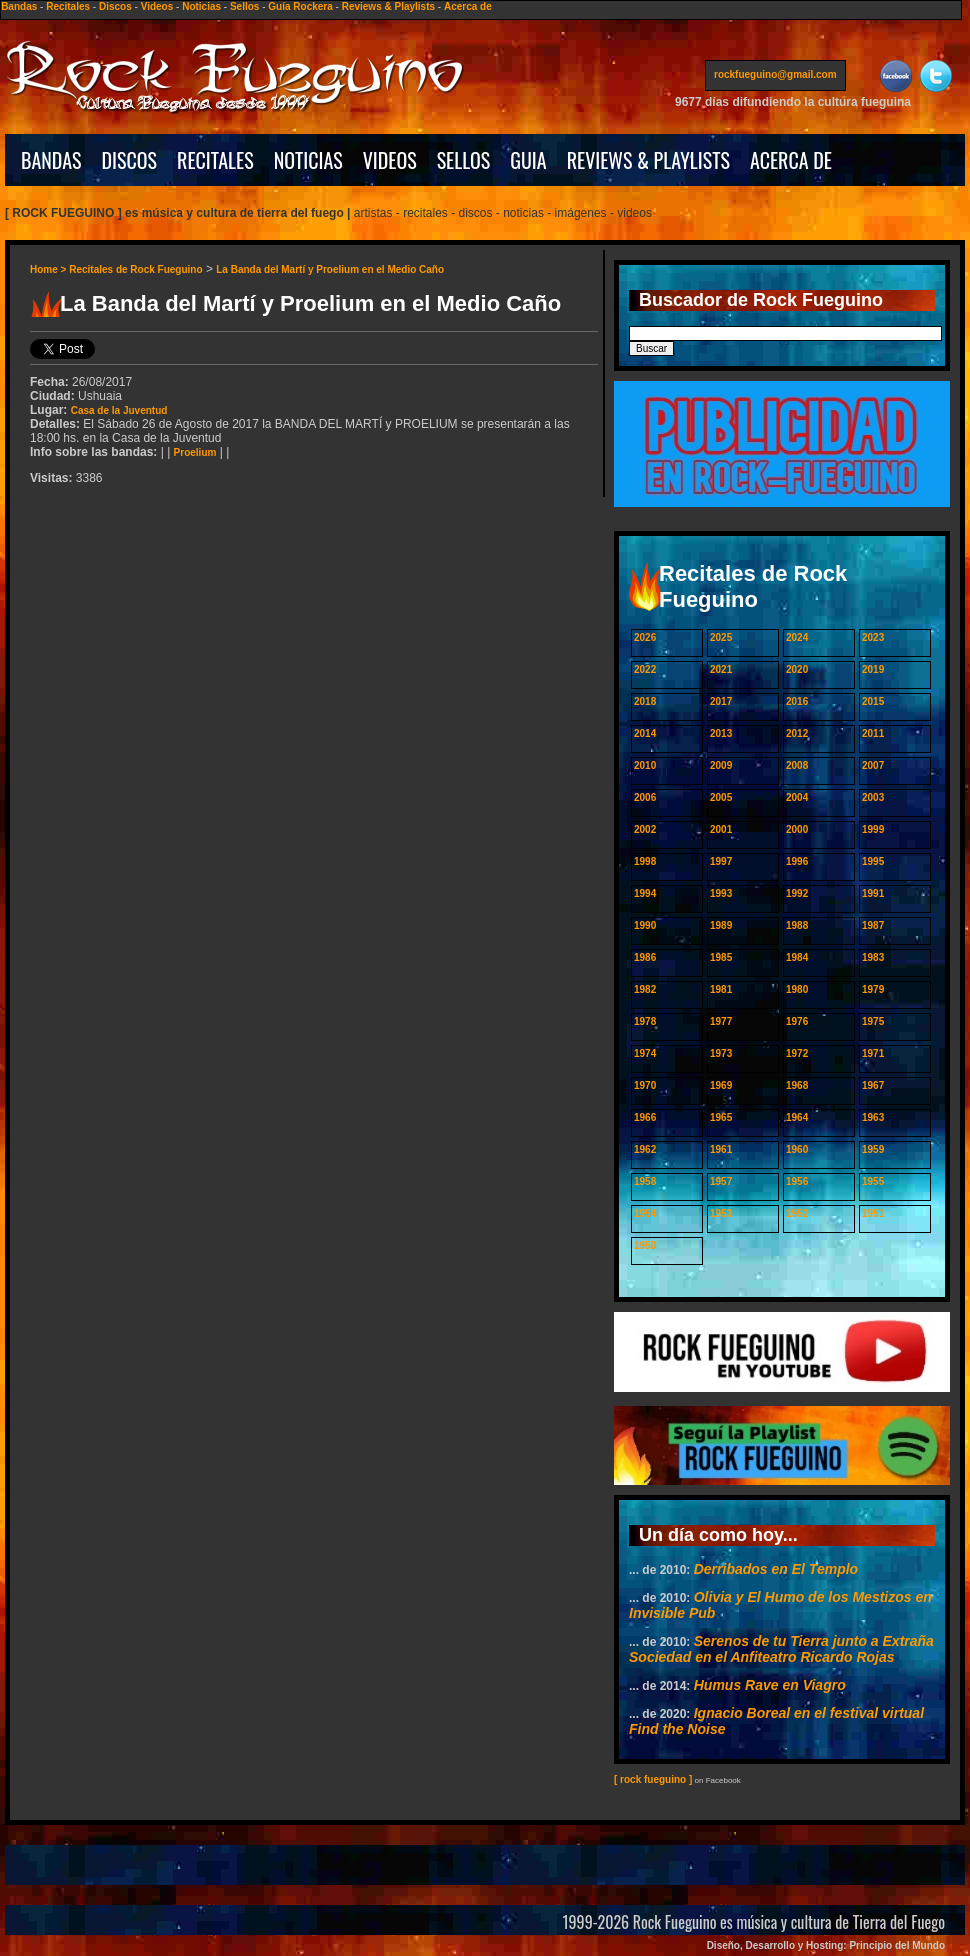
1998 (645, 861)
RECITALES (215, 160)
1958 (645, 1181)
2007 (873, 765)
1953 (721, 1213)
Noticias (201, 6)
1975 (873, 1021)
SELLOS (464, 160)
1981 (721, 989)
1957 (721, 1181)
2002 (645, 829)
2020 (797, 669)
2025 (721, 637)
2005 (721, 797)
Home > (49, 269)
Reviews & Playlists (388, 6)
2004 (797, 797)
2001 (721, 829)
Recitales (68, 6)
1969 (721, 1085)
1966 (645, 1117)
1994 (645, 893)
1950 (645, 1245)
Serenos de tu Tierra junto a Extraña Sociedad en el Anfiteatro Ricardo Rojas (781, 1649)
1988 (797, 925)
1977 (721, 1021)
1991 (873, 893)
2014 (645, 733)
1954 (645, 1213)
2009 (721, 765)
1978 (645, 1021)
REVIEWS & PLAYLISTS (648, 160)
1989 (721, 925)
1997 (721, 861)
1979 (873, 989)
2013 (721, 733)
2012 (797, 733)
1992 (797, 893)
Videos (157, 6)
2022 (645, 669)
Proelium (195, 452)
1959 (873, 1149)
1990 (645, 925)
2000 (797, 829)
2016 (797, 701)
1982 (645, 989)
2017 (721, 701)
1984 (797, 957)
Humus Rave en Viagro (770, 1685)
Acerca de (468, 6)
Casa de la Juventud (119, 410)
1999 (873, 829)
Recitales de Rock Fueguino (135, 269)
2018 (645, 701)
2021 (721, 669)
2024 (797, 637)
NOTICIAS (308, 160)
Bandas (19, 6)
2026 (645, 637)
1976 (797, 1021)
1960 (797, 1149)
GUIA (528, 160)
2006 (645, 797)
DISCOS (130, 160)
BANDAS (51, 160)
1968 (797, 1085)
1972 (797, 1053)
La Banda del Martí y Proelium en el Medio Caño (330, 269)
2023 (873, 637)
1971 (873, 1053)
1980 (797, 989)
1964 (797, 1117)
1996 (797, 861)
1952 (797, 1213)
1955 (873, 1181)
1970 (645, 1085)
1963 (873, 1117)
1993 (721, 893)
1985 (721, 957)
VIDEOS (390, 160)
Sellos (244, 6)
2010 (645, 765)
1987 (873, 925)
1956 (797, 1181)
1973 (721, 1053)
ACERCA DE (791, 160)
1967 (873, 1085)
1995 (873, 861)
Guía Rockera (300, 6)
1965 (721, 1117)
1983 (873, 957)
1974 (645, 1053)
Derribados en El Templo (776, 1569)
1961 (721, 1149)
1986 (645, 957)
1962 (645, 1149)
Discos (115, 6)
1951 (873, 1213)
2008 (797, 765)
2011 (873, 733)
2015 (873, 701)
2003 (873, 797)
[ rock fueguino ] (653, 1779)
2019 (873, 669)
